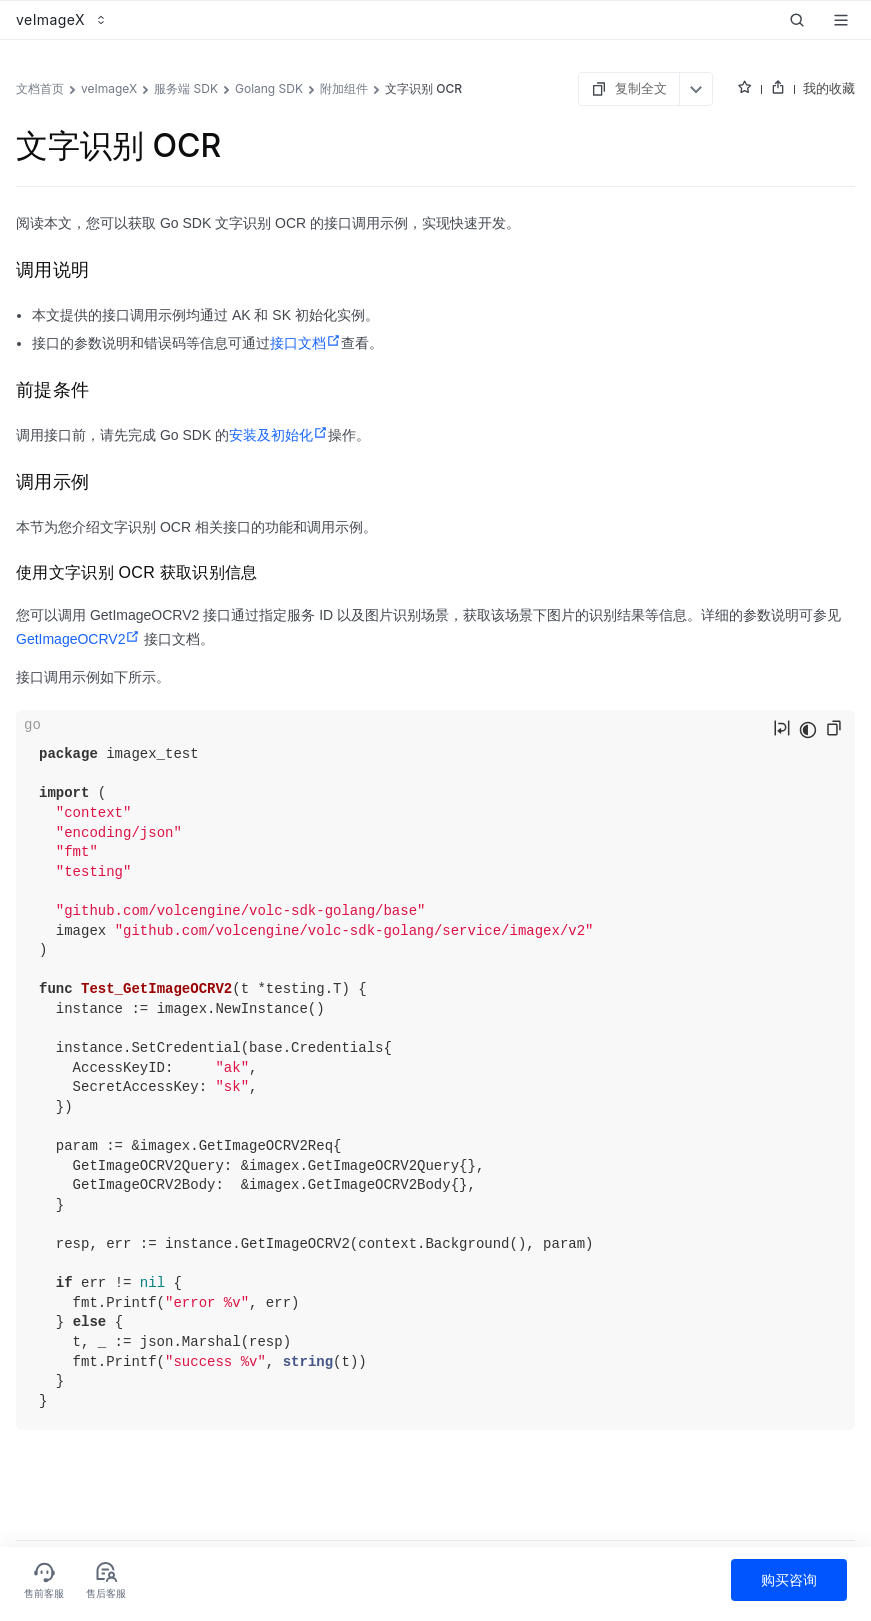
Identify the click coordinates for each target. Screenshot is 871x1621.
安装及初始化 (278, 435)
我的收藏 (829, 88)
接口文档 (305, 343)
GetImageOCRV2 (78, 639)
